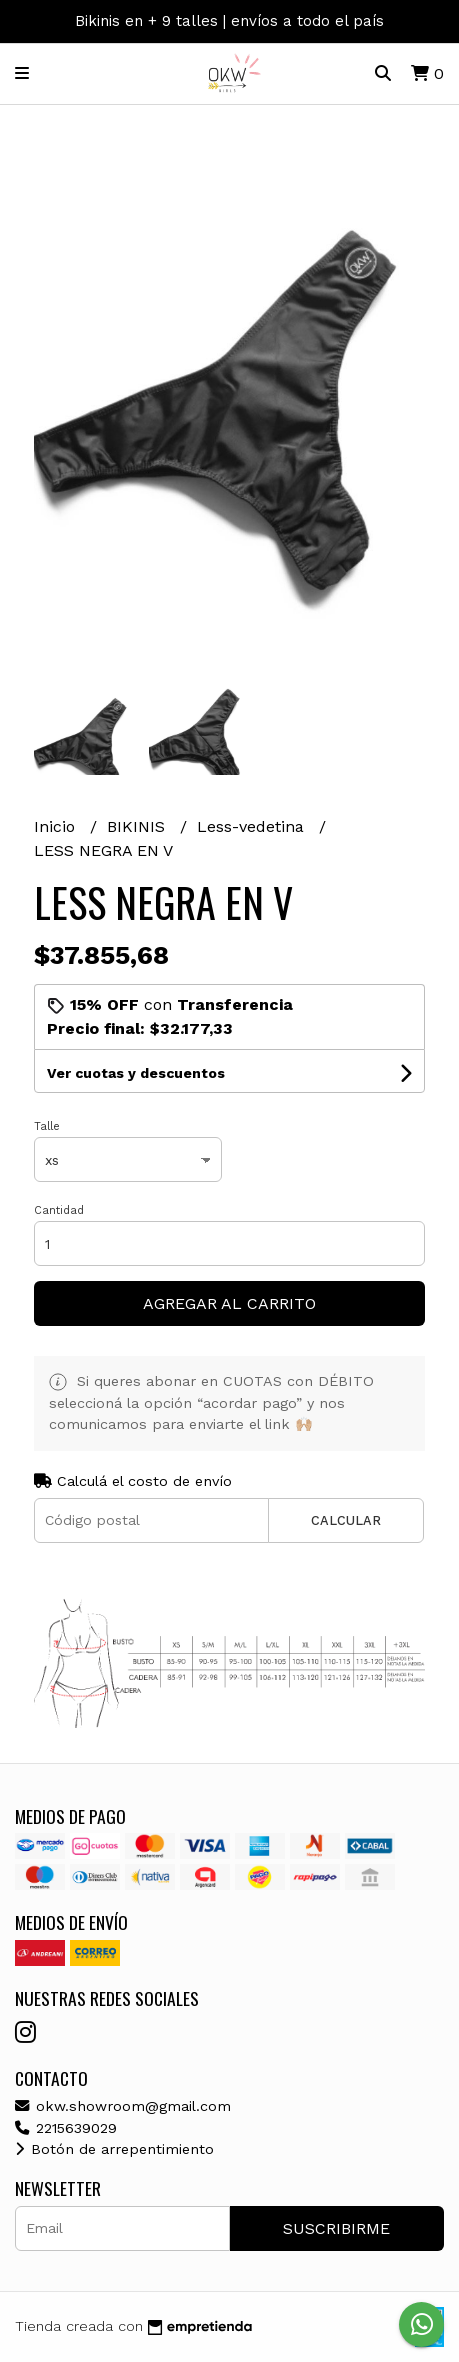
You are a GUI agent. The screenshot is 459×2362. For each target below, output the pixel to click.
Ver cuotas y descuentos (136, 1073)
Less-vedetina (253, 826)
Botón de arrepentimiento (114, 2149)
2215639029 (66, 2128)
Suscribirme (336, 2228)
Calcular (346, 1520)
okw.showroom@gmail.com (123, 2106)
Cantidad (59, 1210)
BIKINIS (138, 826)
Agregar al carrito (229, 1303)
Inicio (57, 826)
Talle (47, 1126)
